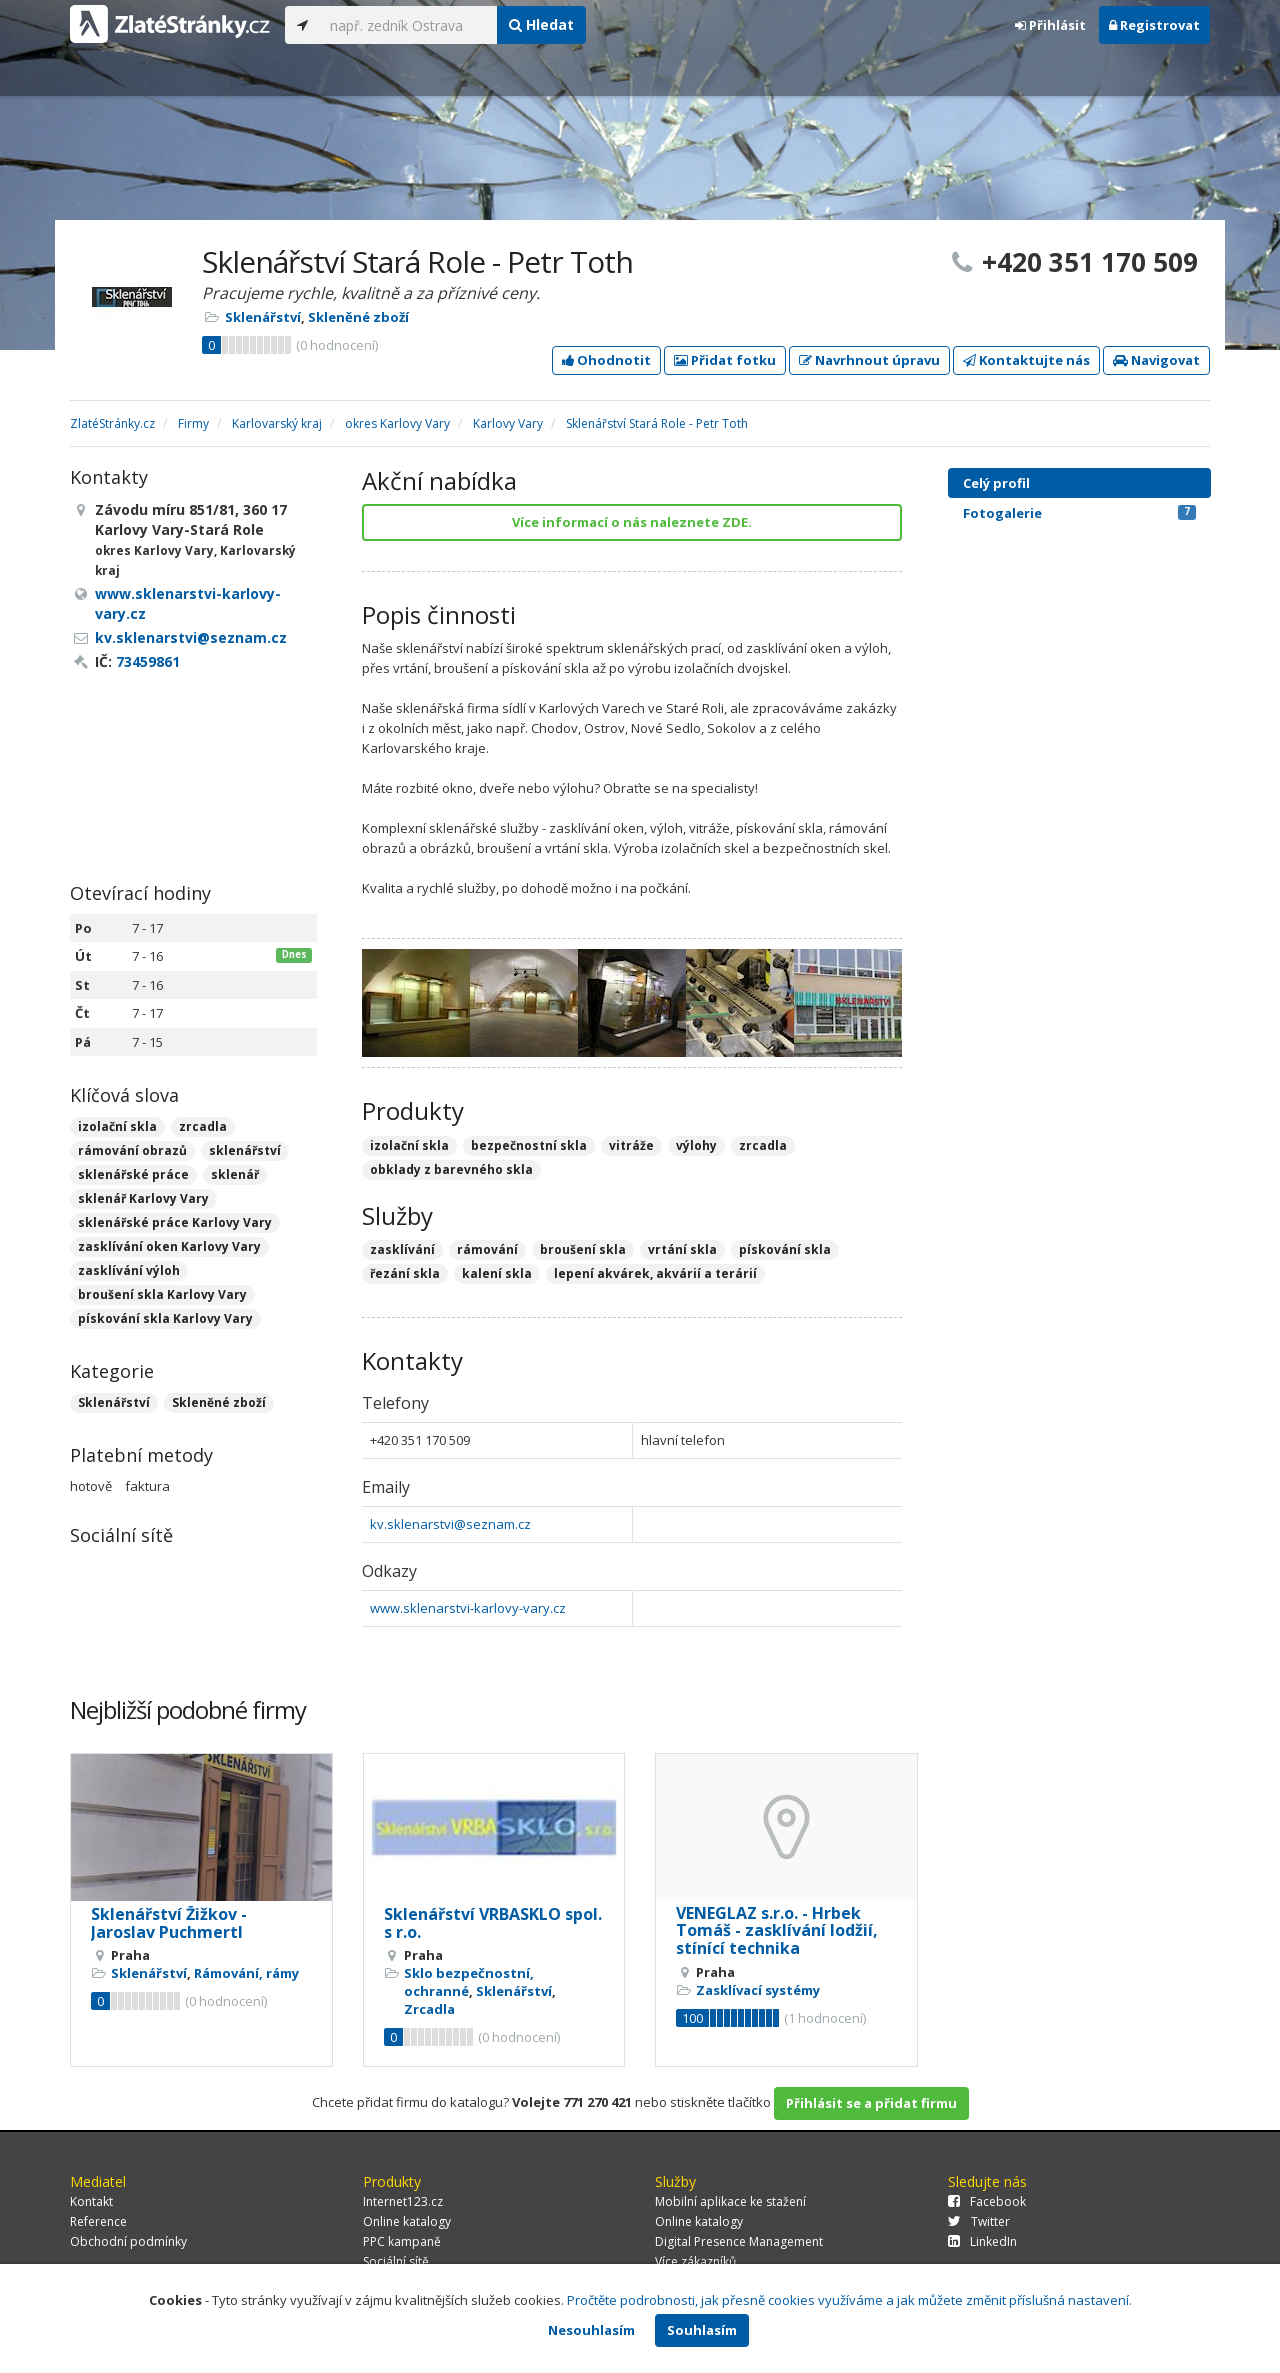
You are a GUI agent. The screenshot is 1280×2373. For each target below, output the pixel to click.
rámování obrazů (132, 1150)
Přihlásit (1050, 25)
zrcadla (203, 1126)
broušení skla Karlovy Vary (162, 1294)
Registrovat (1154, 25)
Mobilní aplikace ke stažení (730, 2201)
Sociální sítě (396, 2261)
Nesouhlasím (591, 2330)
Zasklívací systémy (758, 1990)
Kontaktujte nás (1026, 360)
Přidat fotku (725, 360)
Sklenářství (263, 317)
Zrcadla (429, 2009)
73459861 (148, 661)
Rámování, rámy (246, 1973)
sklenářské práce (133, 1174)
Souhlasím (702, 2330)
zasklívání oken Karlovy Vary (169, 1246)
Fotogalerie (1079, 513)
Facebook (987, 2201)
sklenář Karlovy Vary (143, 1198)
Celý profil (996, 483)
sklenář (235, 1174)
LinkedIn (982, 2241)
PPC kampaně (402, 2241)
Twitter (979, 2221)
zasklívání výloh (129, 1270)
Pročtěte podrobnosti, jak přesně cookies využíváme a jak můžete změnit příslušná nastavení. (849, 2300)
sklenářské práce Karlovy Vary (175, 1222)
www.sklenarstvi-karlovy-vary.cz (468, 1608)
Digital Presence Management (739, 2241)
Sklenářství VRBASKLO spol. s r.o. (493, 1923)
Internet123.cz (403, 2201)
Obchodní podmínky (128, 2241)
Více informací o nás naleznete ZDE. (632, 522)
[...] (408, 25)
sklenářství (245, 1150)
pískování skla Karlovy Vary (165, 1318)
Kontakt (91, 2201)
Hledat (541, 24)
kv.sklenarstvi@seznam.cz (450, 1524)
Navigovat (1156, 360)
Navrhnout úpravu (869, 360)
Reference (98, 2221)
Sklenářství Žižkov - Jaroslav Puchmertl (169, 1923)
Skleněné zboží (358, 317)
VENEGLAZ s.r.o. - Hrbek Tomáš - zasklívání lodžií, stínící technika (777, 1930)
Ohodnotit (606, 360)
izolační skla (117, 1126)
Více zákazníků (695, 2261)
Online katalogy (407, 2221)
